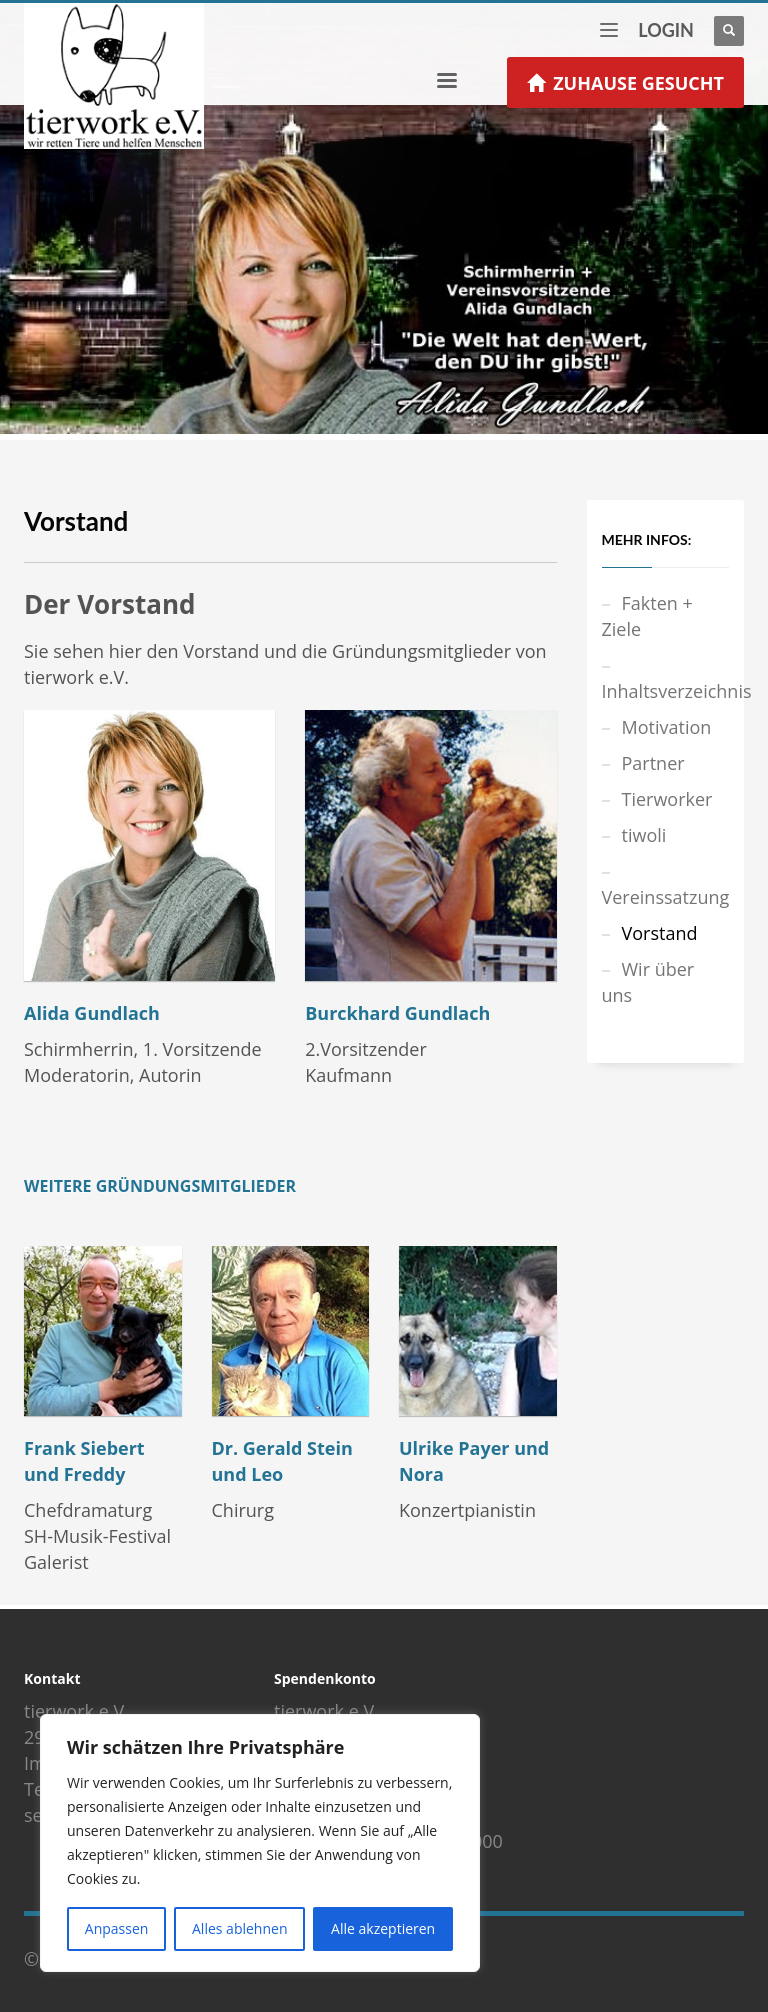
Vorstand (660, 933)
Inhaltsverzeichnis (666, 691)
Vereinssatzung (666, 897)
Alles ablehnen (239, 1928)
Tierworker (667, 799)
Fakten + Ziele (647, 616)
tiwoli (644, 835)
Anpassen (117, 1928)
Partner (653, 763)
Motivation (667, 727)
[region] (260, 1843)
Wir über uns (648, 982)
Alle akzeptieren (383, 1928)
